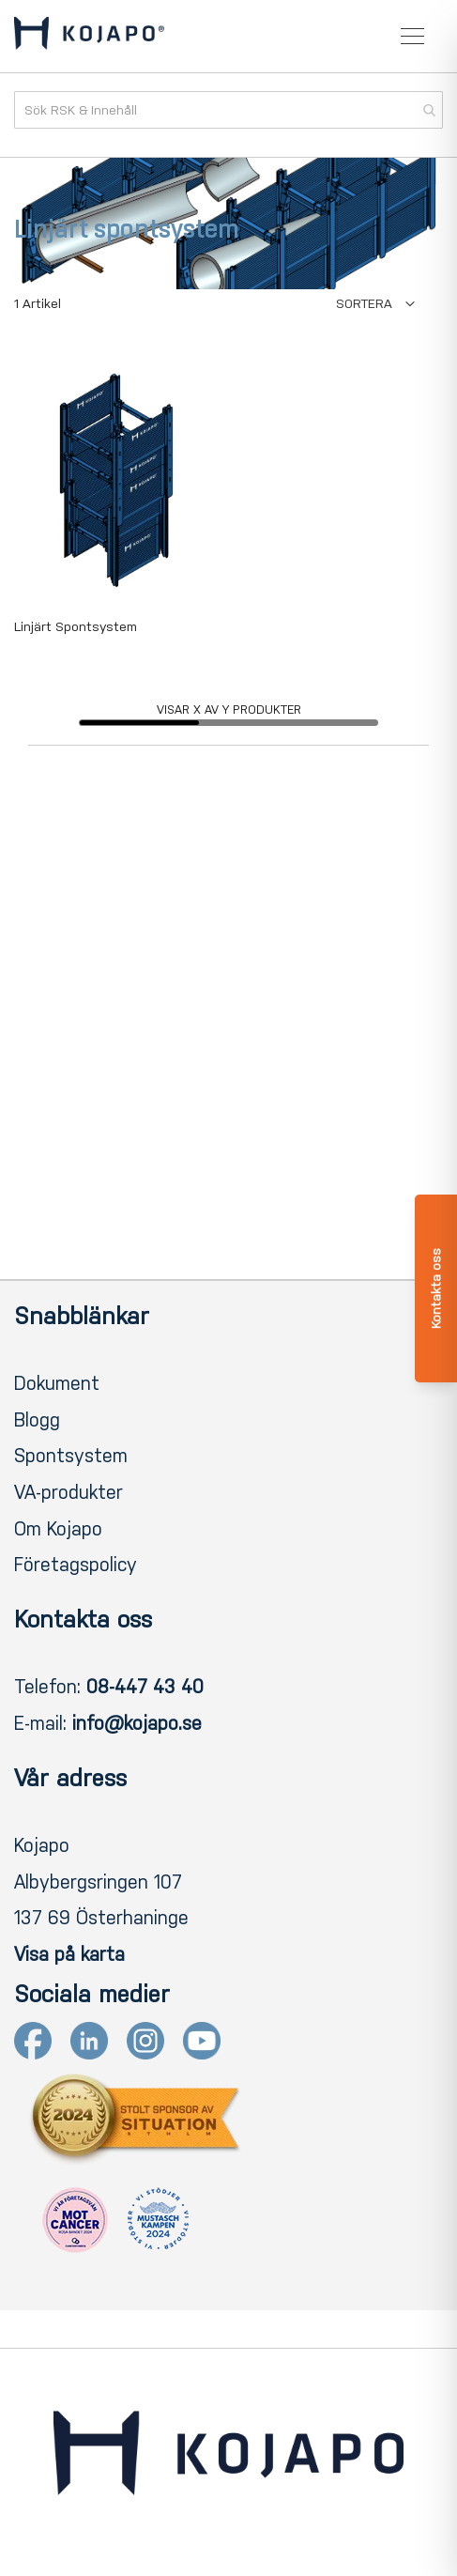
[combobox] (228, 110)
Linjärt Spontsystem (75, 627)
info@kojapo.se (137, 1723)
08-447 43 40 (145, 1686)
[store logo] (89, 36)
